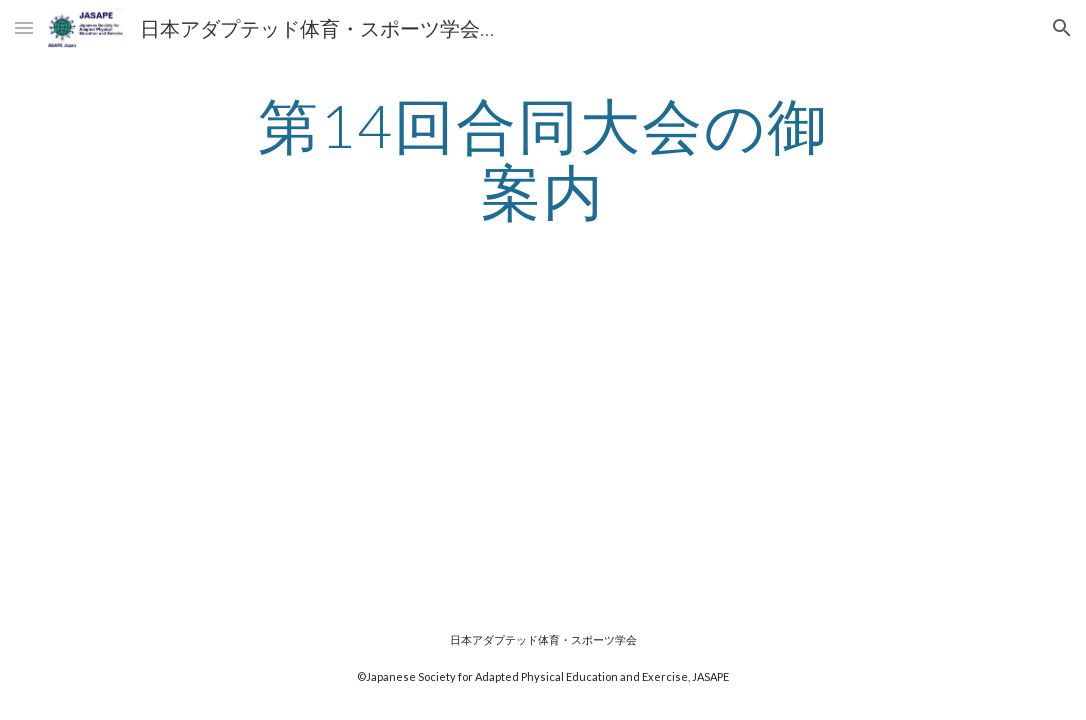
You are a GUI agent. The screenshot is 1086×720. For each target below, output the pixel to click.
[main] (542, 158)
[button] (24, 27)
